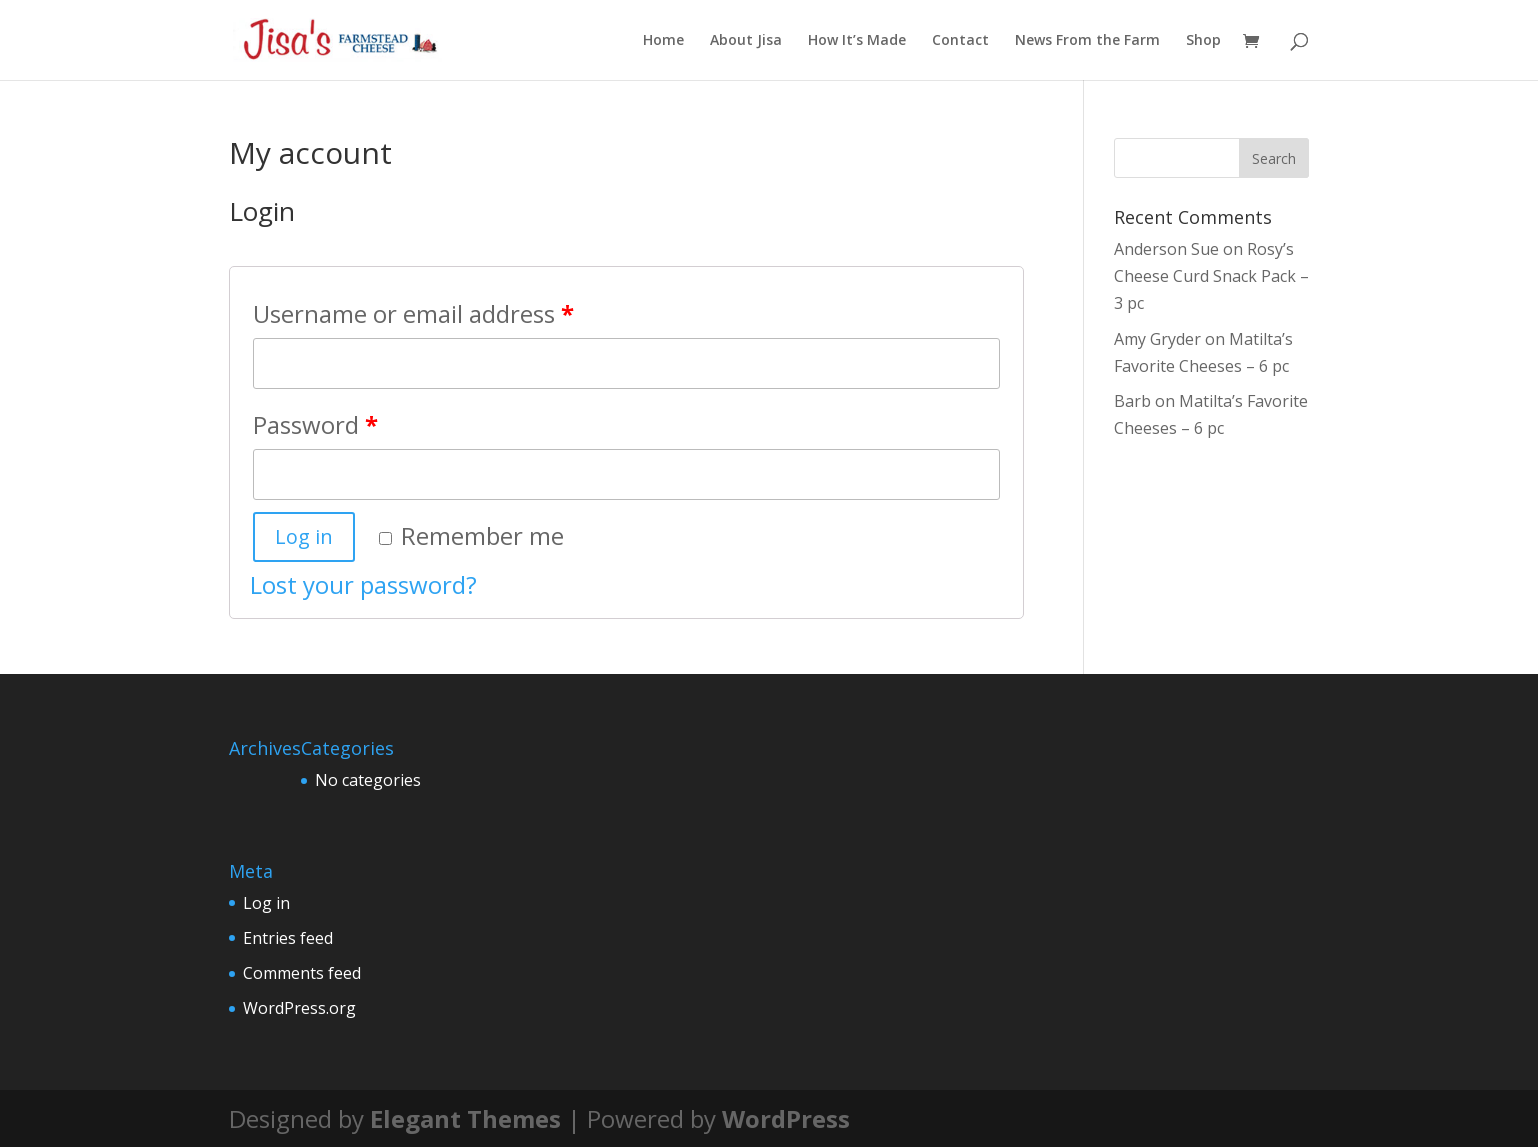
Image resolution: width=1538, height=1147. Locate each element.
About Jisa (746, 41)
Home (663, 41)
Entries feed (288, 938)
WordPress (786, 1118)
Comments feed (302, 973)
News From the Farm (1087, 41)
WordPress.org (299, 1008)
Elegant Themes (465, 1118)
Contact (960, 41)
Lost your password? (363, 584)
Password (315, 424)
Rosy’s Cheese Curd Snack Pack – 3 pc (1211, 276)
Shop (1203, 41)
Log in (304, 536)
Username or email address (413, 313)
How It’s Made (857, 41)
